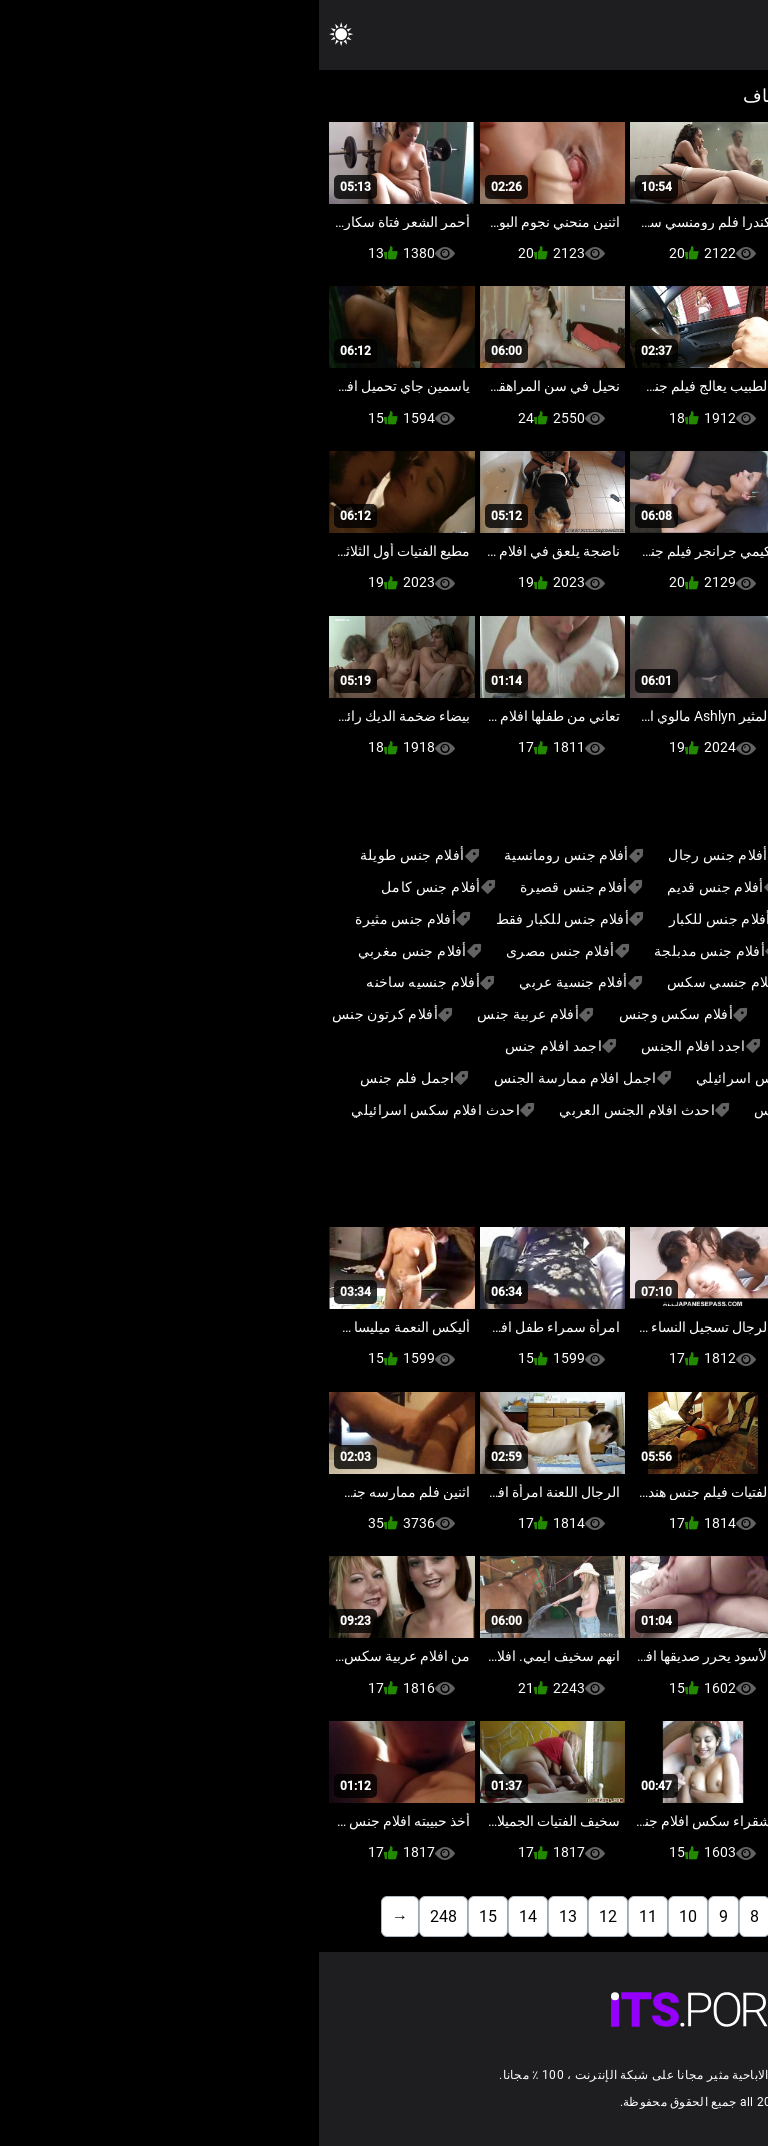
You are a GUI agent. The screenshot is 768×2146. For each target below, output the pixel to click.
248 (124, 1916)
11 (329, 1916)
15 (169, 1916)
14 (209, 1916)
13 (249, 1916)
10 (369, 1916)
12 (289, 1916)
